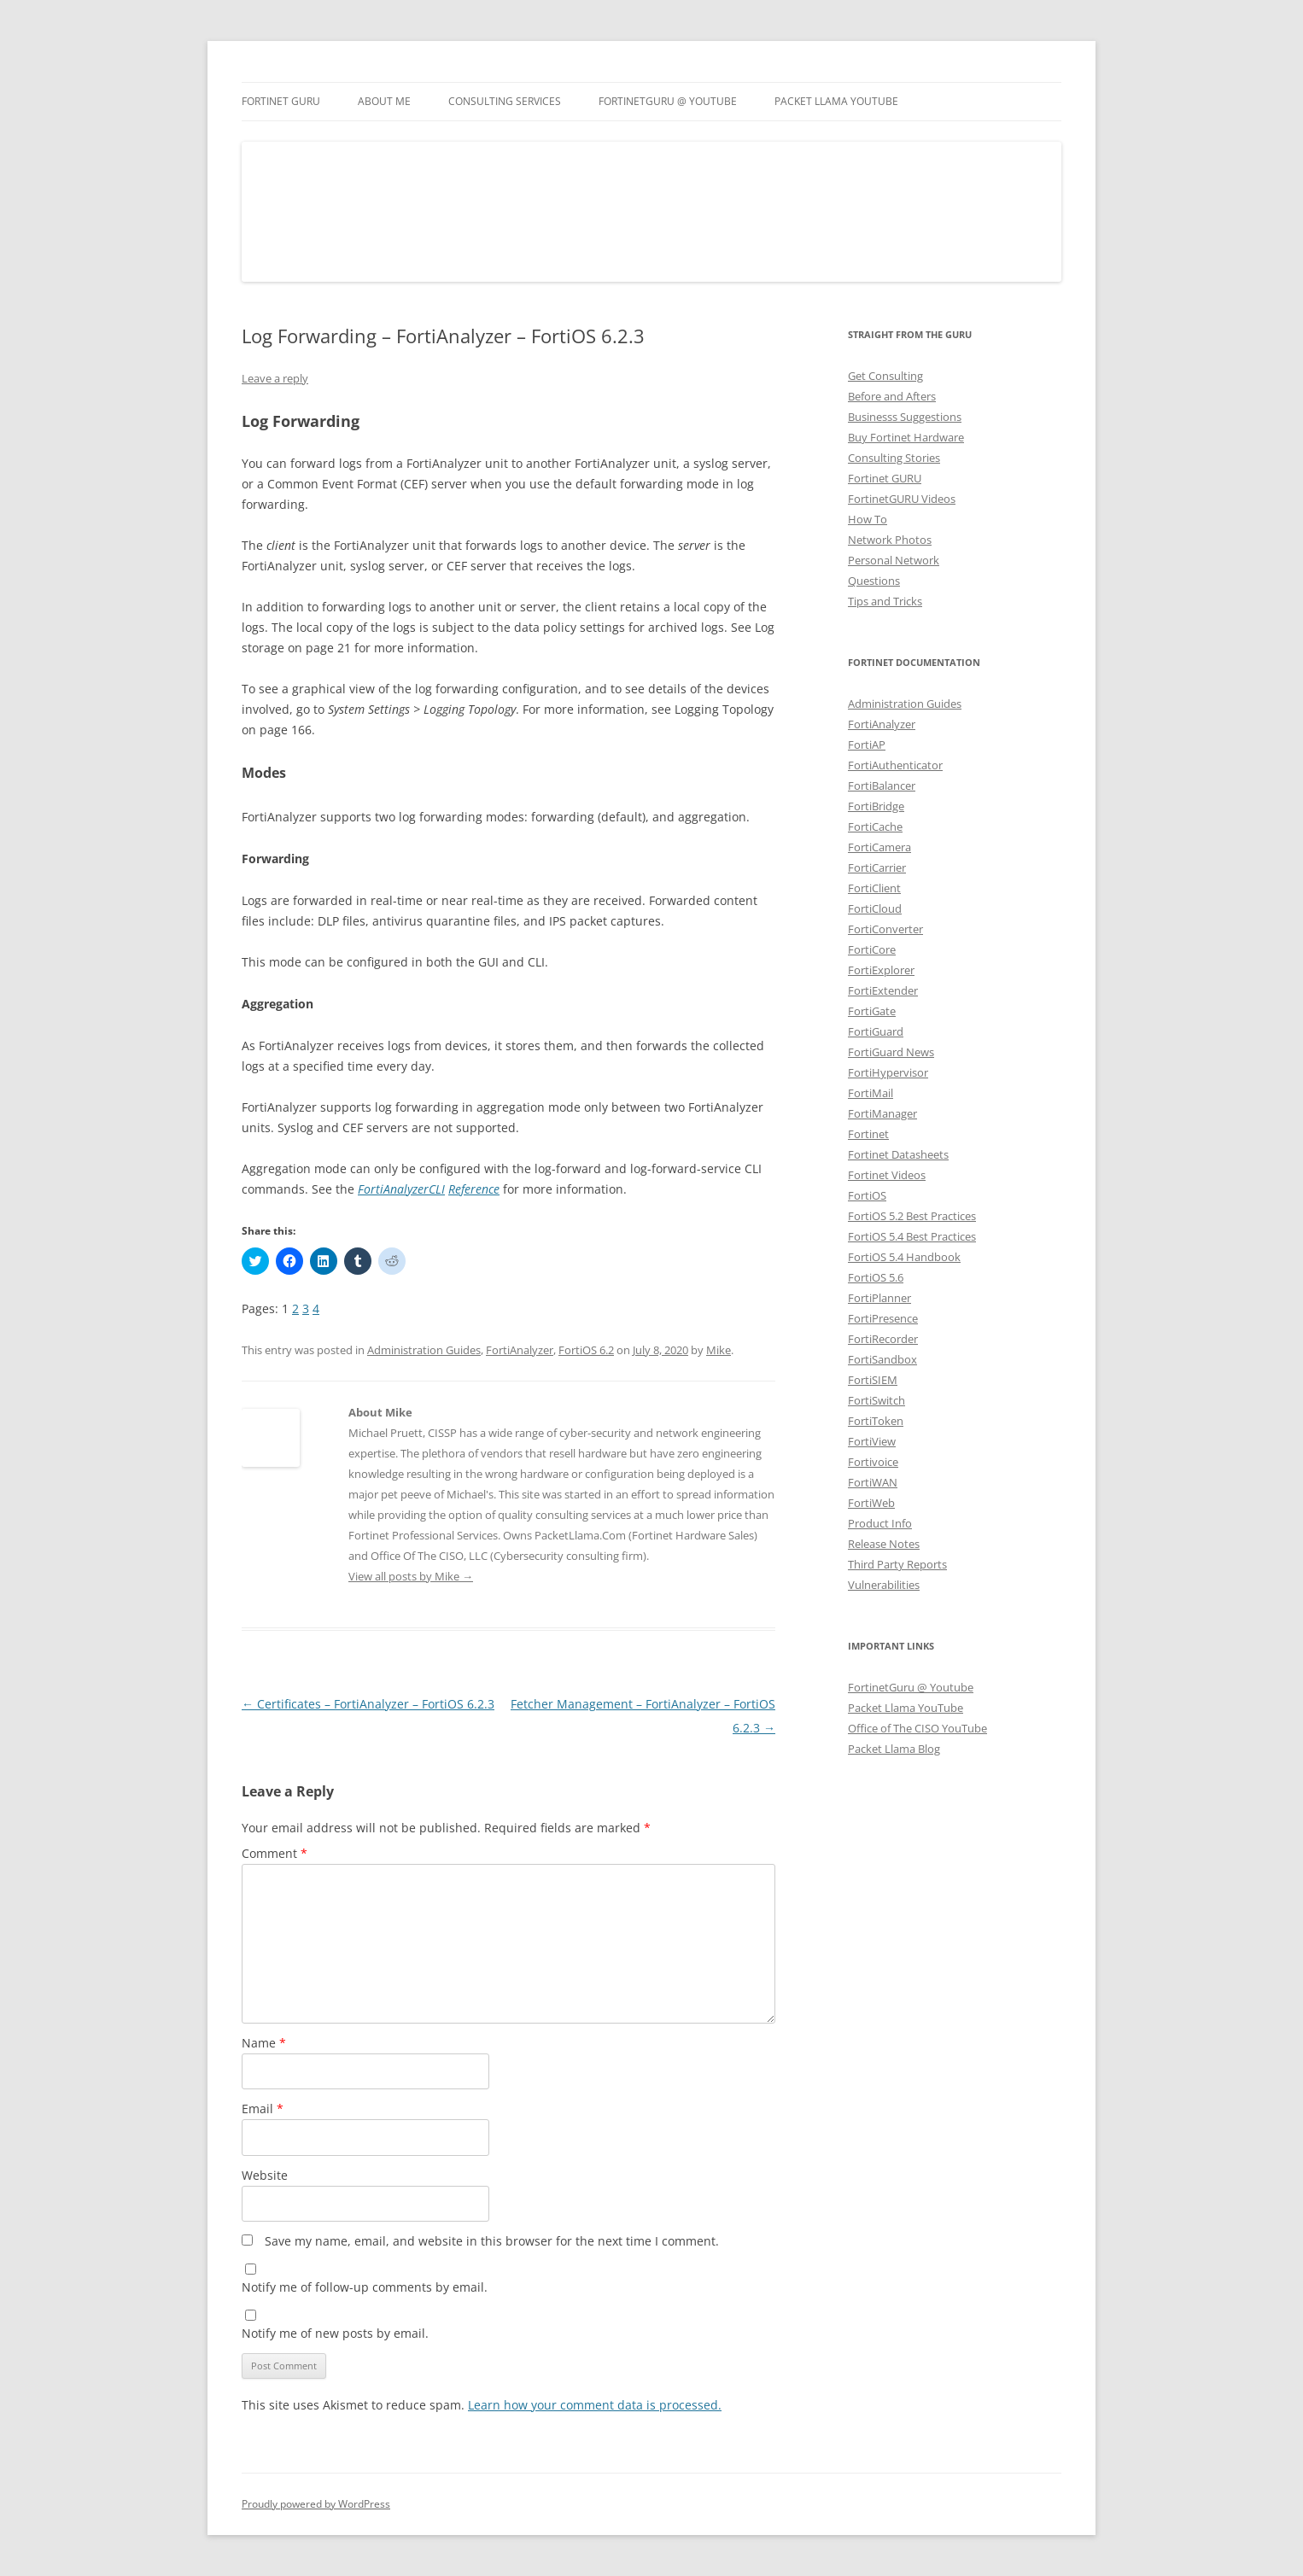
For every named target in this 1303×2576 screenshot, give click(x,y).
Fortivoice (873, 1461)
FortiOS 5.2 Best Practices (912, 1216)
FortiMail (870, 1093)
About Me (384, 101)
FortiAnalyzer (519, 1350)
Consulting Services (504, 101)
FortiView (872, 1441)
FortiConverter (885, 929)
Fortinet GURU (281, 101)
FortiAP (866, 744)
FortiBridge (876, 806)
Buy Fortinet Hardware (906, 437)
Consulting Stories (894, 457)
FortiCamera (879, 847)
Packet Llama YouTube (836, 101)
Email (262, 2108)
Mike (718, 1350)
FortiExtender (883, 990)
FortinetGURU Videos (901, 498)
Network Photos (890, 539)
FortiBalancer (881, 785)
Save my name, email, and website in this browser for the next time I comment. (492, 2241)
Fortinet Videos (887, 1175)
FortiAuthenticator (895, 765)
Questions (874, 580)
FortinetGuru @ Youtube (910, 1687)
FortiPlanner (879, 1298)
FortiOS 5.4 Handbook (904, 1257)
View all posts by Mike (410, 1576)
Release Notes (884, 1543)
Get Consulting (885, 375)
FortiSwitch (876, 1400)
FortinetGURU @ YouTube (668, 101)
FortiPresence (883, 1318)
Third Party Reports (897, 1564)
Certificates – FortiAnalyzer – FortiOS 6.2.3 (368, 1704)
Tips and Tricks (885, 601)
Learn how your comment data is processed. (595, 2405)
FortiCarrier (877, 867)
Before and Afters (892, 396)
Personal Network (893, 560)
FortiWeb (871, 1502)
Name (264, 2043)
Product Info (880, 1523)
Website (265, 2175)
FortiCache (875, 826)
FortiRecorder (883, 1338)
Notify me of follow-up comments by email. (365, 2287)
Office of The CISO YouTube (917, 1728)
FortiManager (882, 1113)
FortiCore (872, 949)
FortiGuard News (891, 1052)
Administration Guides (424, 1350)
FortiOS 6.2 (586, 1350)
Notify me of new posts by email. (335, 2333)
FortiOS (867, 1195)
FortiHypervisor (888, 1072)
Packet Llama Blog (894, 1748)
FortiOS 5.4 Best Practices (912, 1236)
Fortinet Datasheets (898, 1154)
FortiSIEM (872, 1379)
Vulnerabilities (884, 1584)
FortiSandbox (882, 1359)
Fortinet (868, 1134)
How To (867, 519)
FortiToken (875, 1420)
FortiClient (874, 888)
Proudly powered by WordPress (316, 2504)
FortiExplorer (881, 970)
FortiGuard (875, 1031)
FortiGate (872, 1011)
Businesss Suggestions (904, 416)
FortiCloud (875, 908)
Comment (274, 1853)
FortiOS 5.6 (875, 1277)
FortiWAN (872, 1482)
